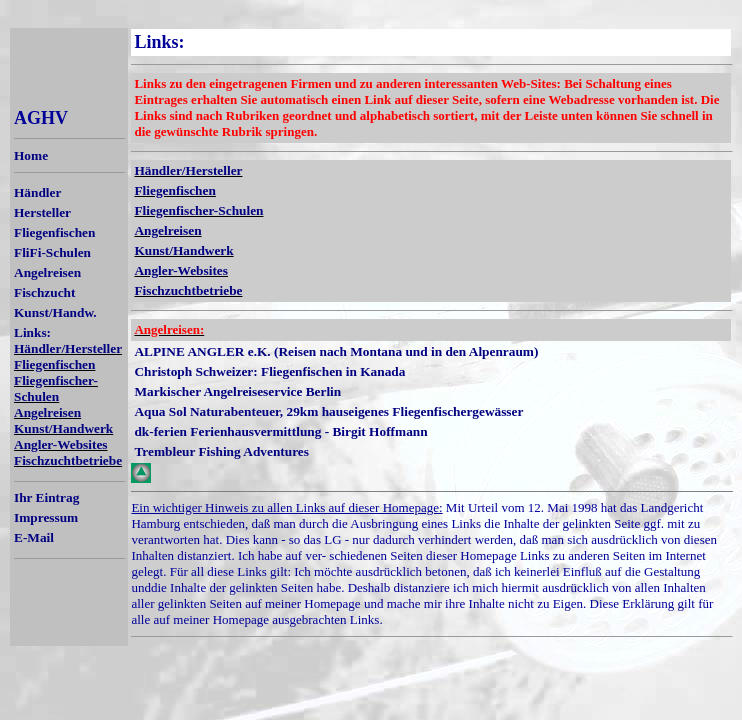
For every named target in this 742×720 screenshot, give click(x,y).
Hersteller (42, 212)
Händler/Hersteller (68, 348)
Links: (32, 332)
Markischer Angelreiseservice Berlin (237, 391)
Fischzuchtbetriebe (68, 460)
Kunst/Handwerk (63, 428)
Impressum (46, 517)
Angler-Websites (61, 444)
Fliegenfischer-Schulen (56, 388)
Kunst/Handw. (55, 312)
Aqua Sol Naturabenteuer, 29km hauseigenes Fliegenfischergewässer (328, 411)
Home (31, 155)
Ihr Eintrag (46, 497)
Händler (37, 192)
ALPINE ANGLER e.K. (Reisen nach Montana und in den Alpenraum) (336, 351)
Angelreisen (47, 272)
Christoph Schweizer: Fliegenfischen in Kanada (269, 371)
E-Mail (34, 537)
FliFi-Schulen (52, 252)
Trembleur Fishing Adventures (221, 451)
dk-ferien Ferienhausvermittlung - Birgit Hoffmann (280, 431)
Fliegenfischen (54, 232)
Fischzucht (44, 292)
